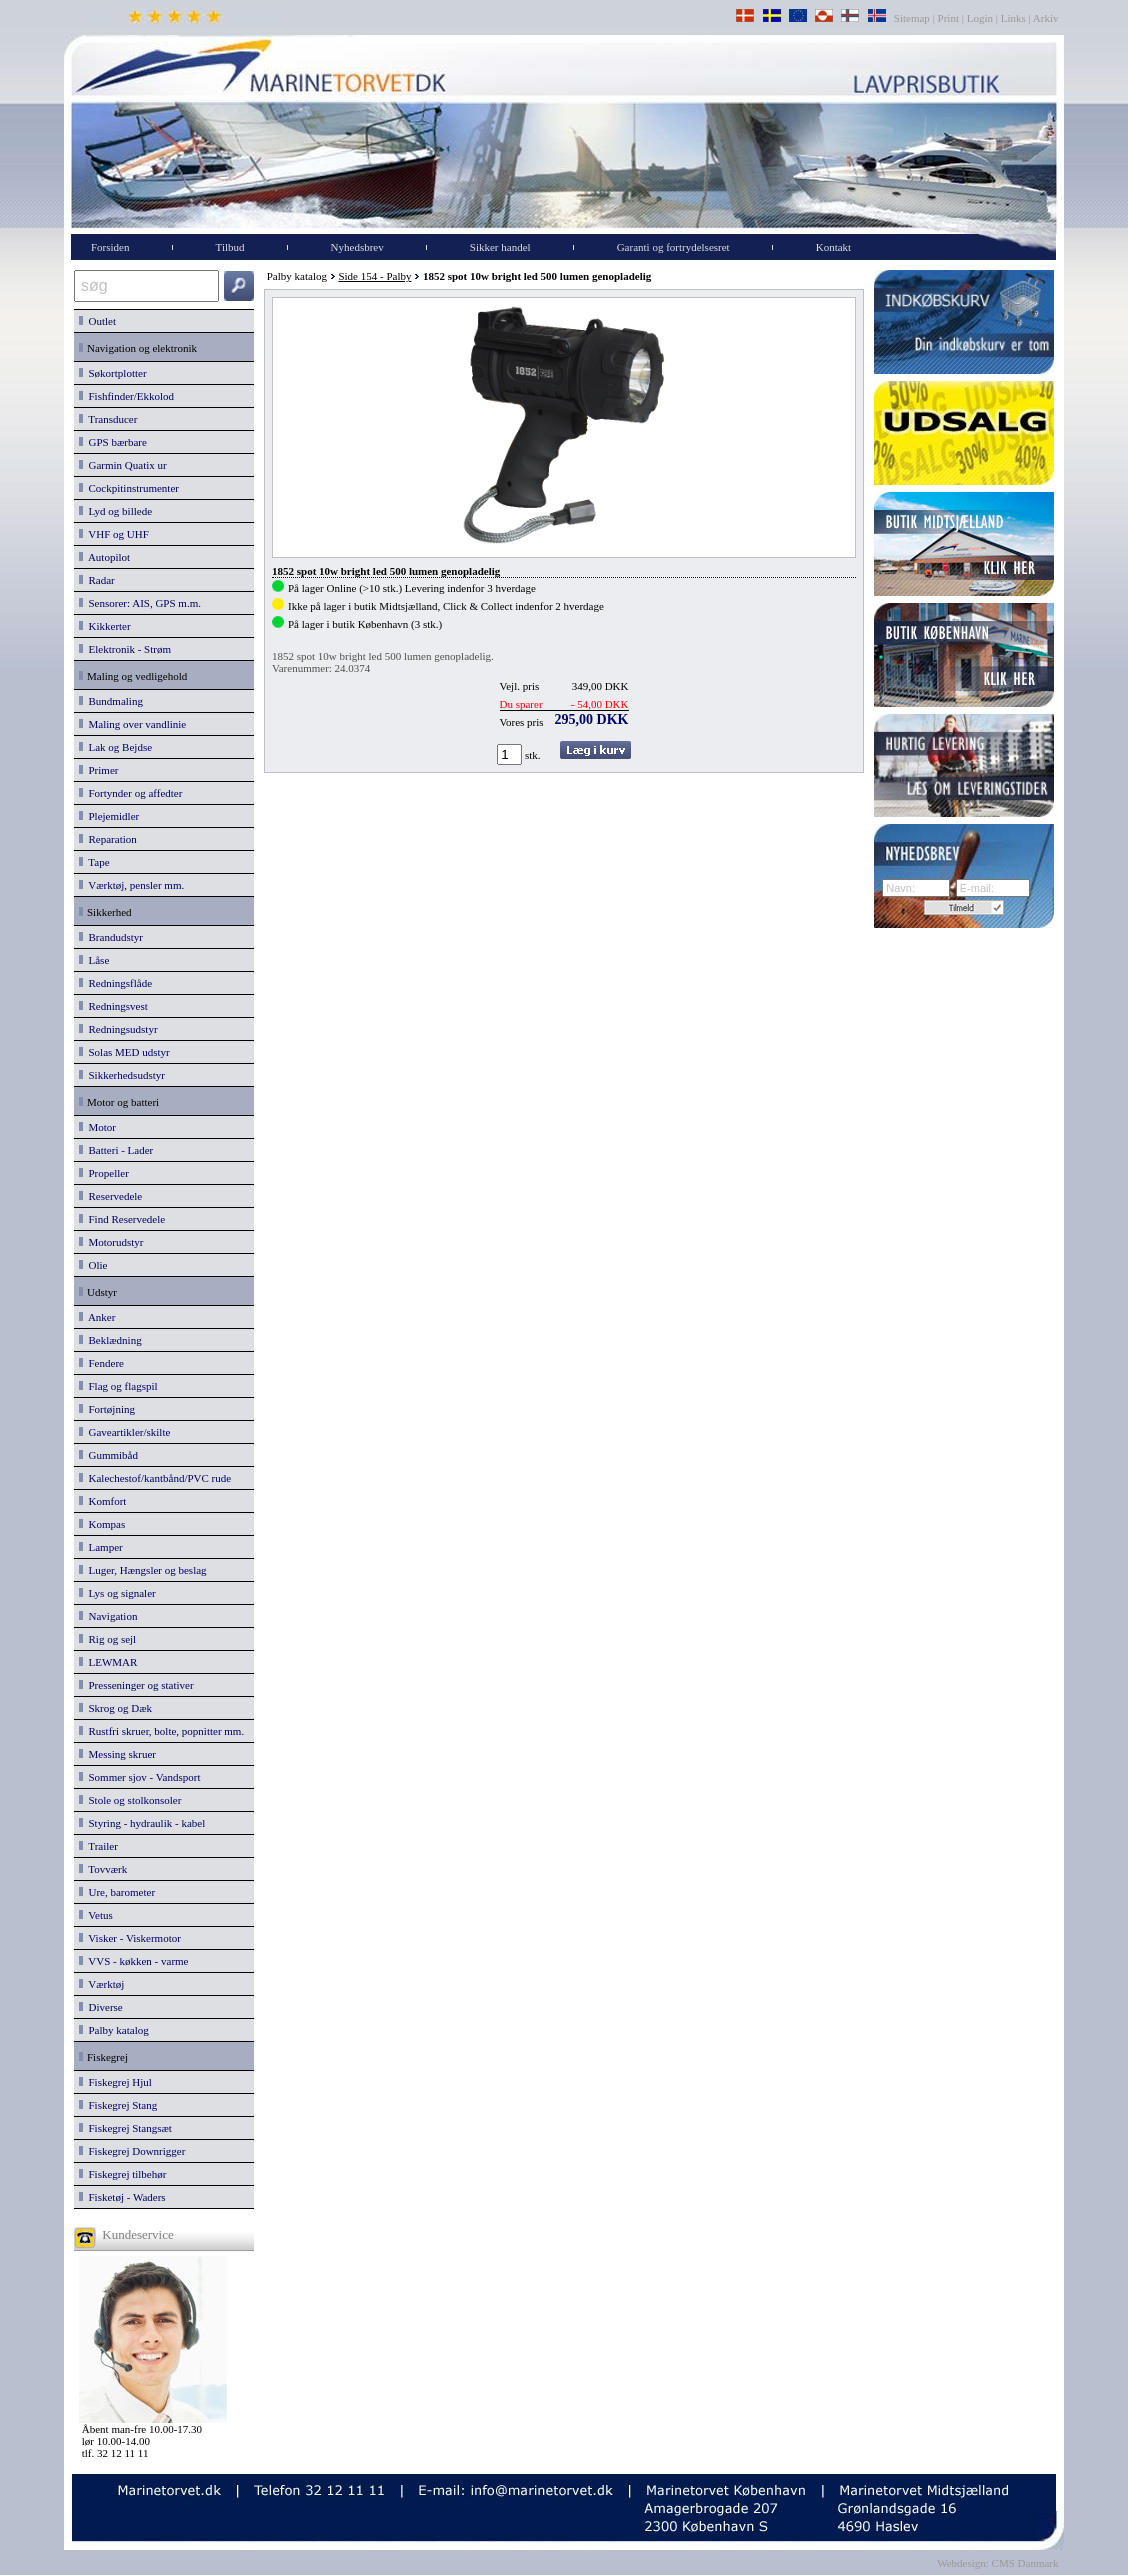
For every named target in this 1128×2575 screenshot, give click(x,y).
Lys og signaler (117, 1593)
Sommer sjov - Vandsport (139, 1777)
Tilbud (230, 247)
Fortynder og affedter (130, 793)
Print (948, 18)
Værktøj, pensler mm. (131, 885)
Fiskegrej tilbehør (122, 2174)
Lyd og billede (115, 511)
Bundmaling (111, 701)
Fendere (101, 1363)
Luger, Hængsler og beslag (143, 1570)
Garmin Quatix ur (123, 465)
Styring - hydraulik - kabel (142, 1823)
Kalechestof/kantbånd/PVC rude (155, 1478)
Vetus (96, 1915)
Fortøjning (107, 1409)
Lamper (101, 1547)
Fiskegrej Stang (118, 2105)
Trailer (98, 1846)
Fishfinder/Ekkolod (126, 396)
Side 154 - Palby (374, 276)
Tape (94, 862)
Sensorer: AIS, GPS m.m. (140, 603)
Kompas (102, 1524)
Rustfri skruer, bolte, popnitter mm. (161, 1731)
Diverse (101, 2007)
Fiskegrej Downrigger (132, 2151)
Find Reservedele (122, 1219)
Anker (97, 1317)
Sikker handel (500, 247)
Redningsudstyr (118, 1029)
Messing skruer (117, 1754)
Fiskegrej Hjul (115, 2082)
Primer (98, 770)
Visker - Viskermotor (130, 1938)
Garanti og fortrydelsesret (673, 247)
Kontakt (833, 247)
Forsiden (110, 247)
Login (980, 18)
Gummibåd (108, 1455)
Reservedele (110, 1196)
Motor (97, 1127)
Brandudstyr (111, 937)
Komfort (102, 1501)
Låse (94, 960)
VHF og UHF (114, 534)
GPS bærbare (113, 442)
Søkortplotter (113, 373)
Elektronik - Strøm (125, 649)
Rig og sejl (107, 1639)
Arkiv (1046, 18)
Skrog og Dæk (115, 1708)
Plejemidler (109, 816)
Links (1013, 18)
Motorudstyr (111, 1242)
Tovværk (103, 1869)
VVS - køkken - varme (134, 1961)
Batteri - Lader (116, 1150)
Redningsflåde (115, 983)
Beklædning (110, 1340)
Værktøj (101, 1984)
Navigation (108, 1616)
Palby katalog (114, 2030)
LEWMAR (108, 1662)
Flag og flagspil (118, 1386)
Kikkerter (105, 626)
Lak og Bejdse (115, 747)
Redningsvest (113, 1006)
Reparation (108, 839)
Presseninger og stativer (136, 1685)
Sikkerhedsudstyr (122, 1075)
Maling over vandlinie (132, 724)
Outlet (97, 321)
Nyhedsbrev (357, 247)
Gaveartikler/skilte (124, 1432)
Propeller (104, 1173)
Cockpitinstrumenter (129, 488)
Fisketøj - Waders (122, 2197)
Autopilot (104, 557)
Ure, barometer (117, 1892)
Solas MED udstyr (124, 1052)
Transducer (108, 419)
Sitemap (913, 18)
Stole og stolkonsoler (130, 1800)
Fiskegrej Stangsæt (125, 2128)
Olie (93, 1265)
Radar (97, 580)
